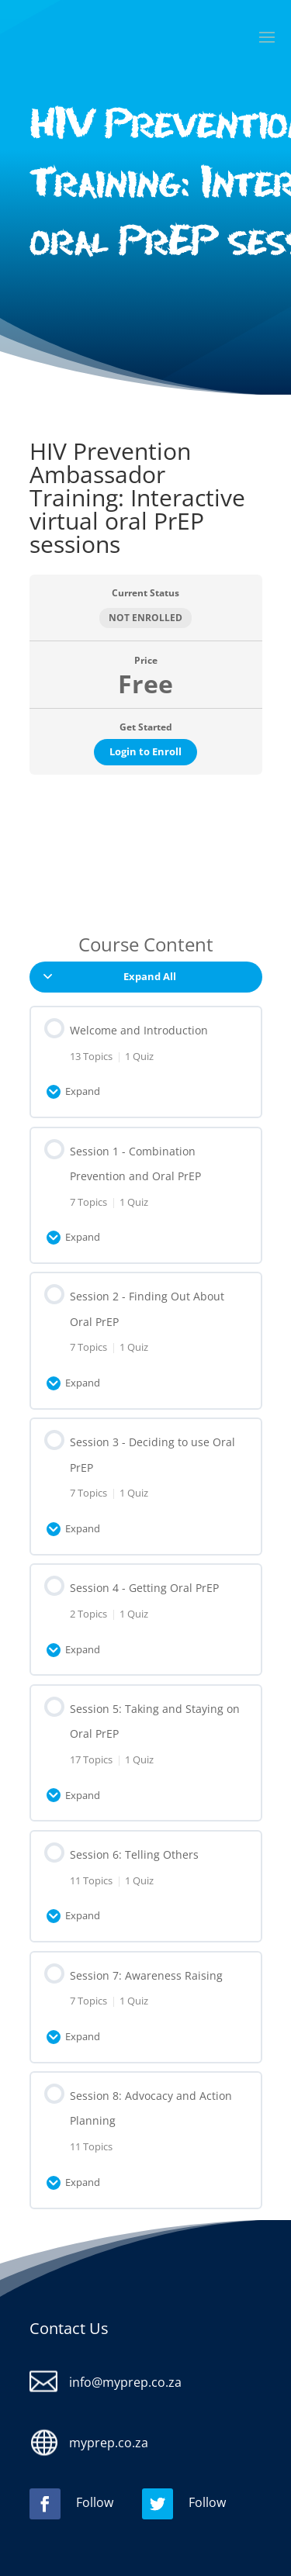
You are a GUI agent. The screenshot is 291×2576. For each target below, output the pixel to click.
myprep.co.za (108, 2442)
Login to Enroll (145, 751)
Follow (94, 2502)
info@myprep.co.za (125, 2382)
